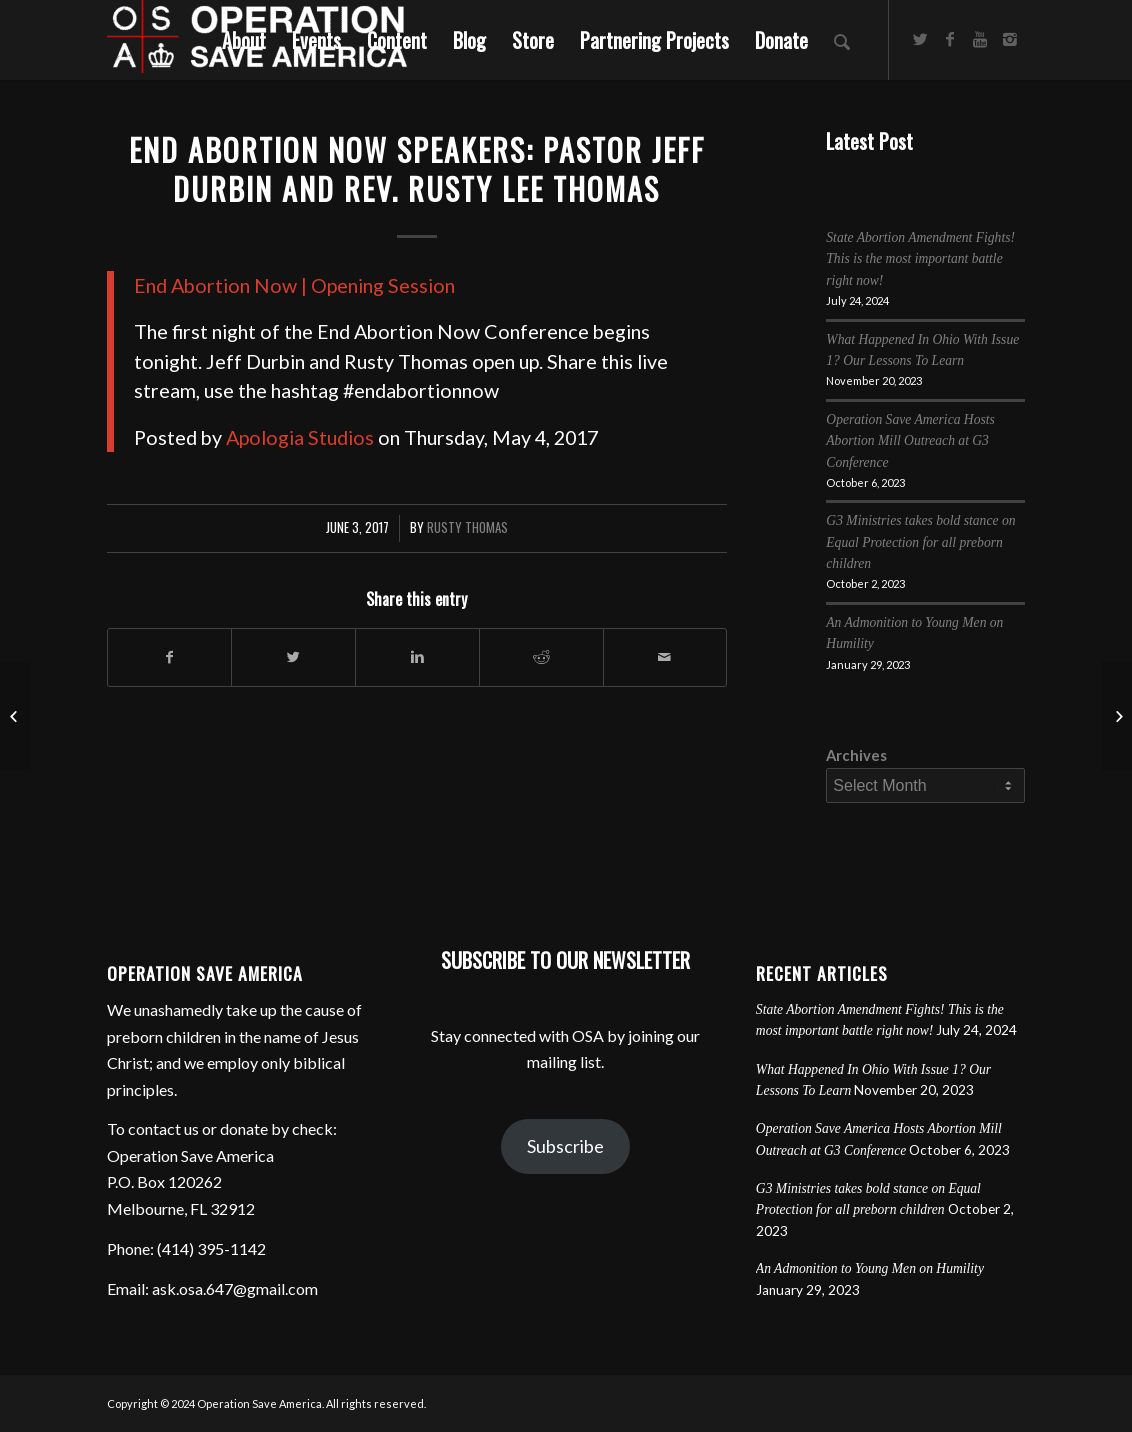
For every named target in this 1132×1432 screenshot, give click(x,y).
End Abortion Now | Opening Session (294, 285)
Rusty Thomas (467, 527)
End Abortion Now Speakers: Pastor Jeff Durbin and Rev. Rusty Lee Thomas (417, 169)
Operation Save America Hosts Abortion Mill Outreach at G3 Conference (910, 441)
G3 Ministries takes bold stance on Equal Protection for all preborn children (920, 542)
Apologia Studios (300, 437)
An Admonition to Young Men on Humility (870, 1268)
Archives (856, 755)
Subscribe (565, 1146)
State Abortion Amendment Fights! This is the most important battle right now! (920, 259)
